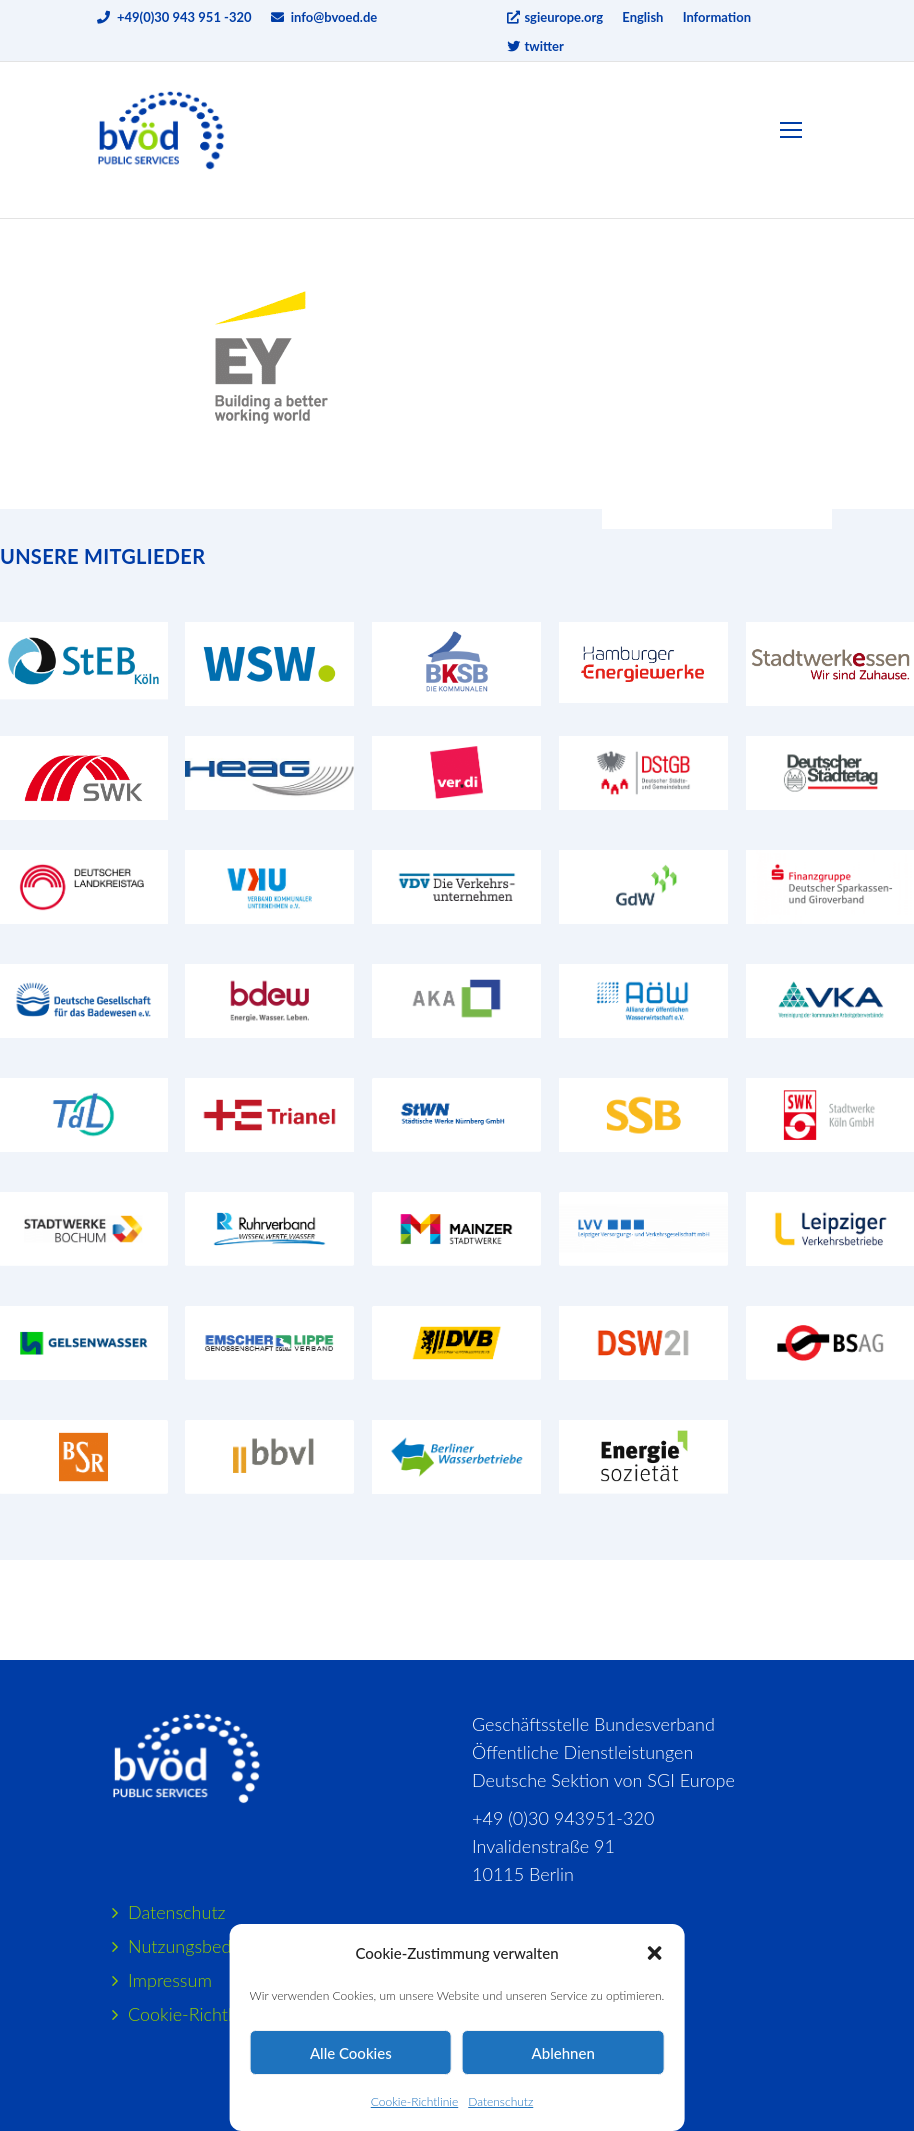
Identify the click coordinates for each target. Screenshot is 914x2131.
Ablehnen (563, 2053)
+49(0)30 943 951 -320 (184, 17)
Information (717, 17)
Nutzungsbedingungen (215, 1946)
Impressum (170, 1980)
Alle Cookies (351, 2053)
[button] (654, 1953)
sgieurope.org (554, 17)
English (642, 17)
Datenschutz (500, 2101)
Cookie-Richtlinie (414, 2101)
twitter (534, 46)
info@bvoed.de (334, 17)
